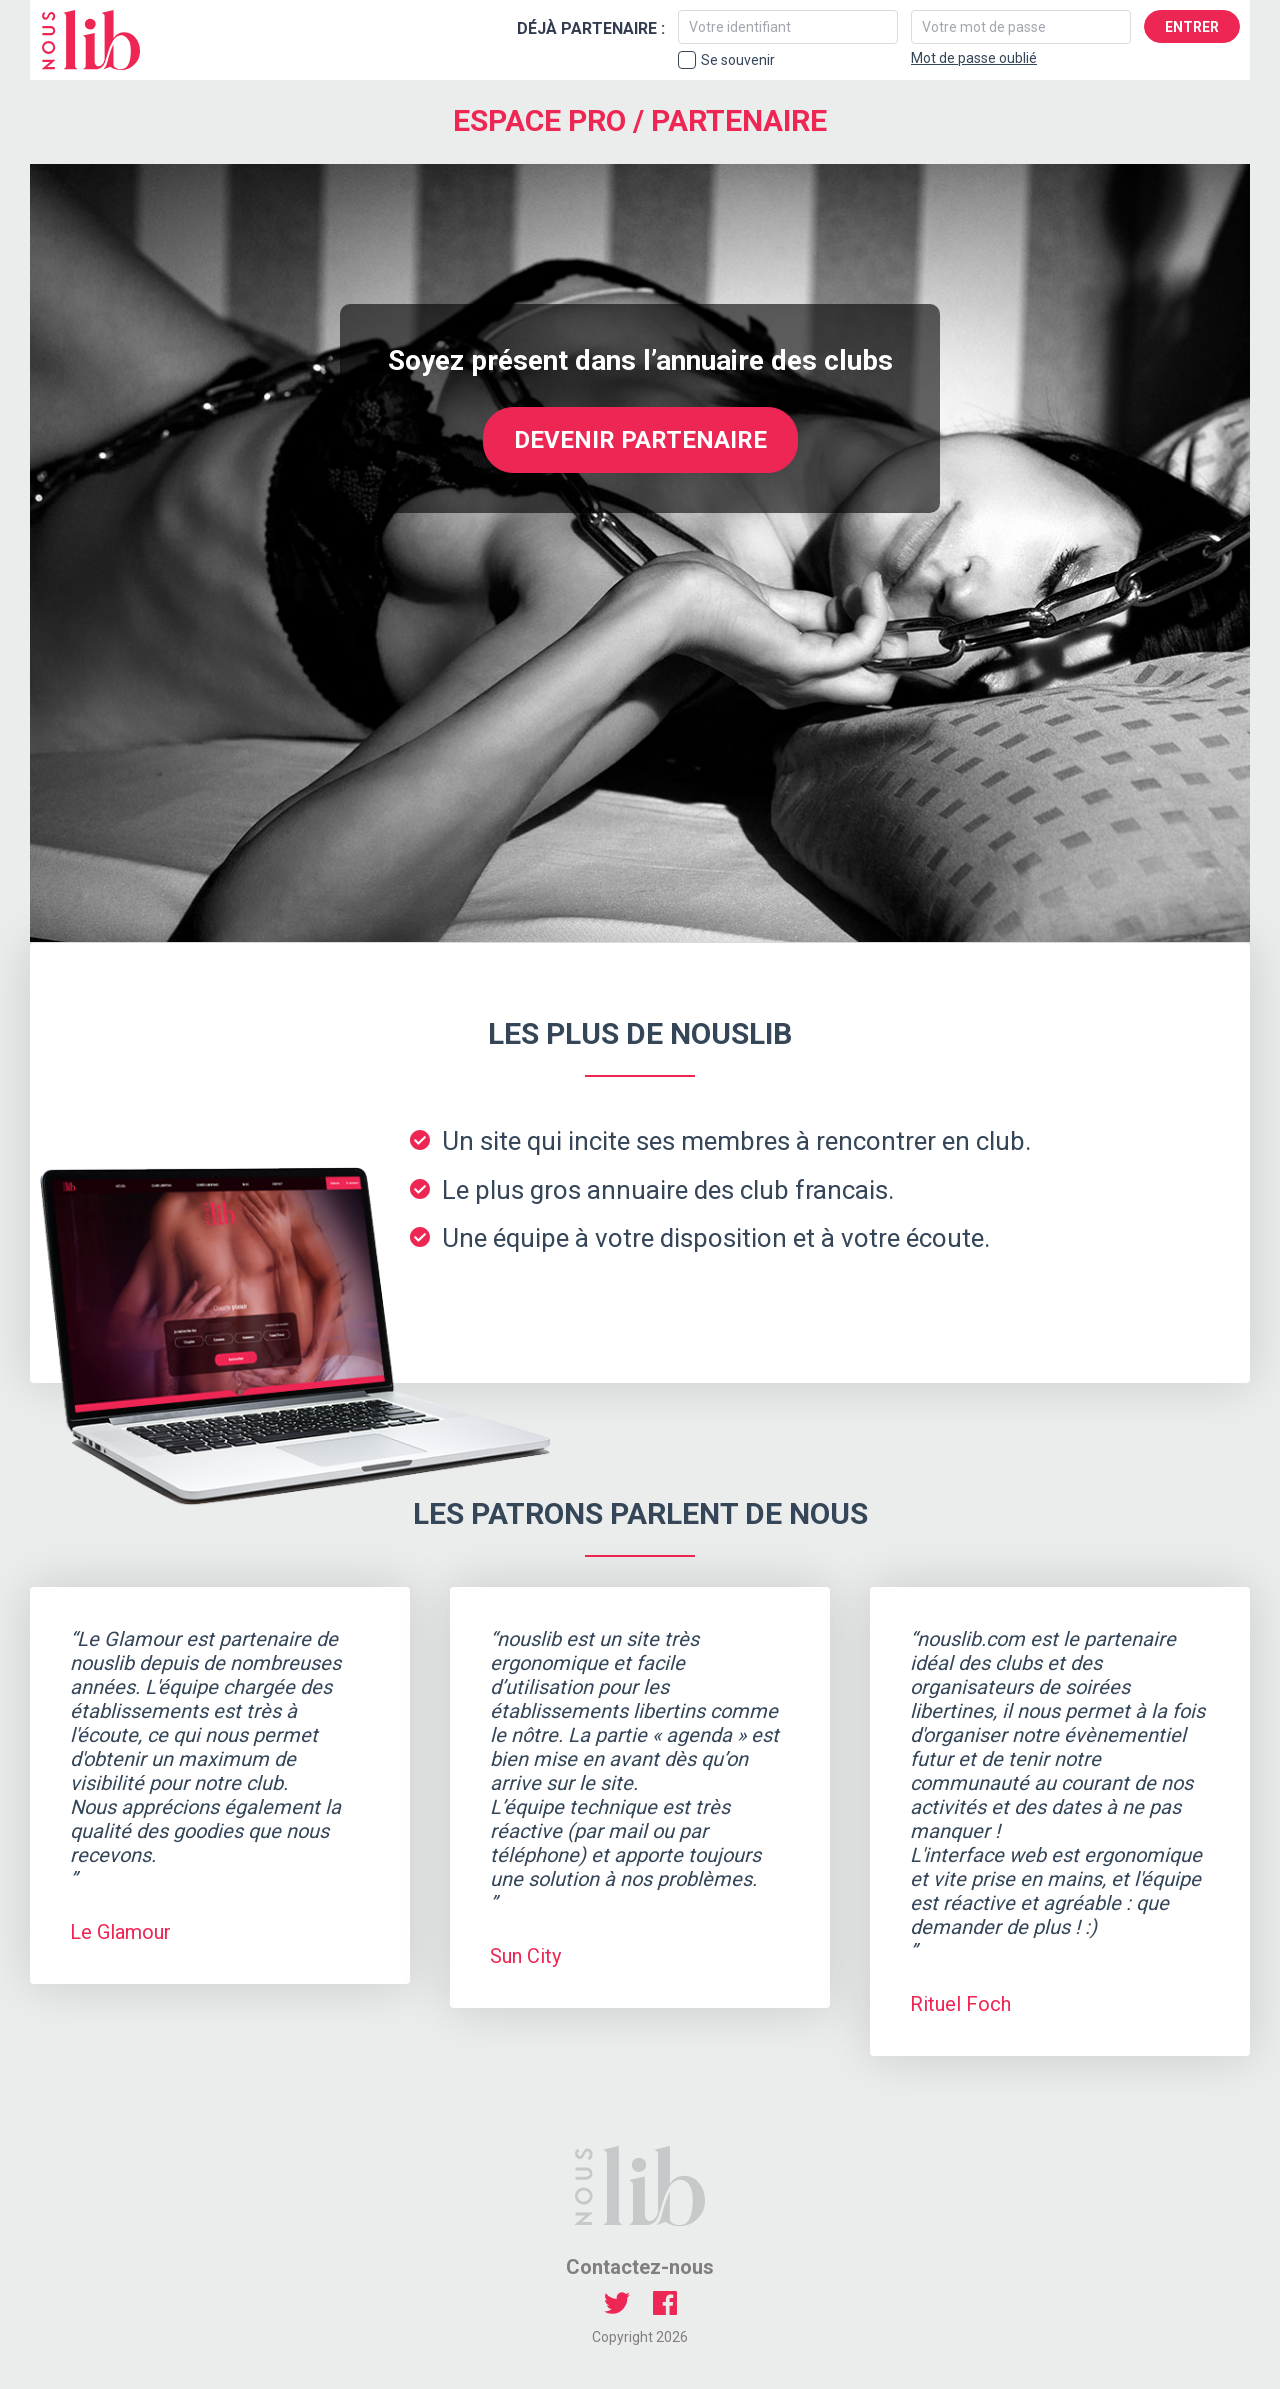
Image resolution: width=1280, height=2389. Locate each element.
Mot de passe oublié (974, 58)
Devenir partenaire (640, 440)
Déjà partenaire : (591, 28)
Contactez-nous (640, 2267)
